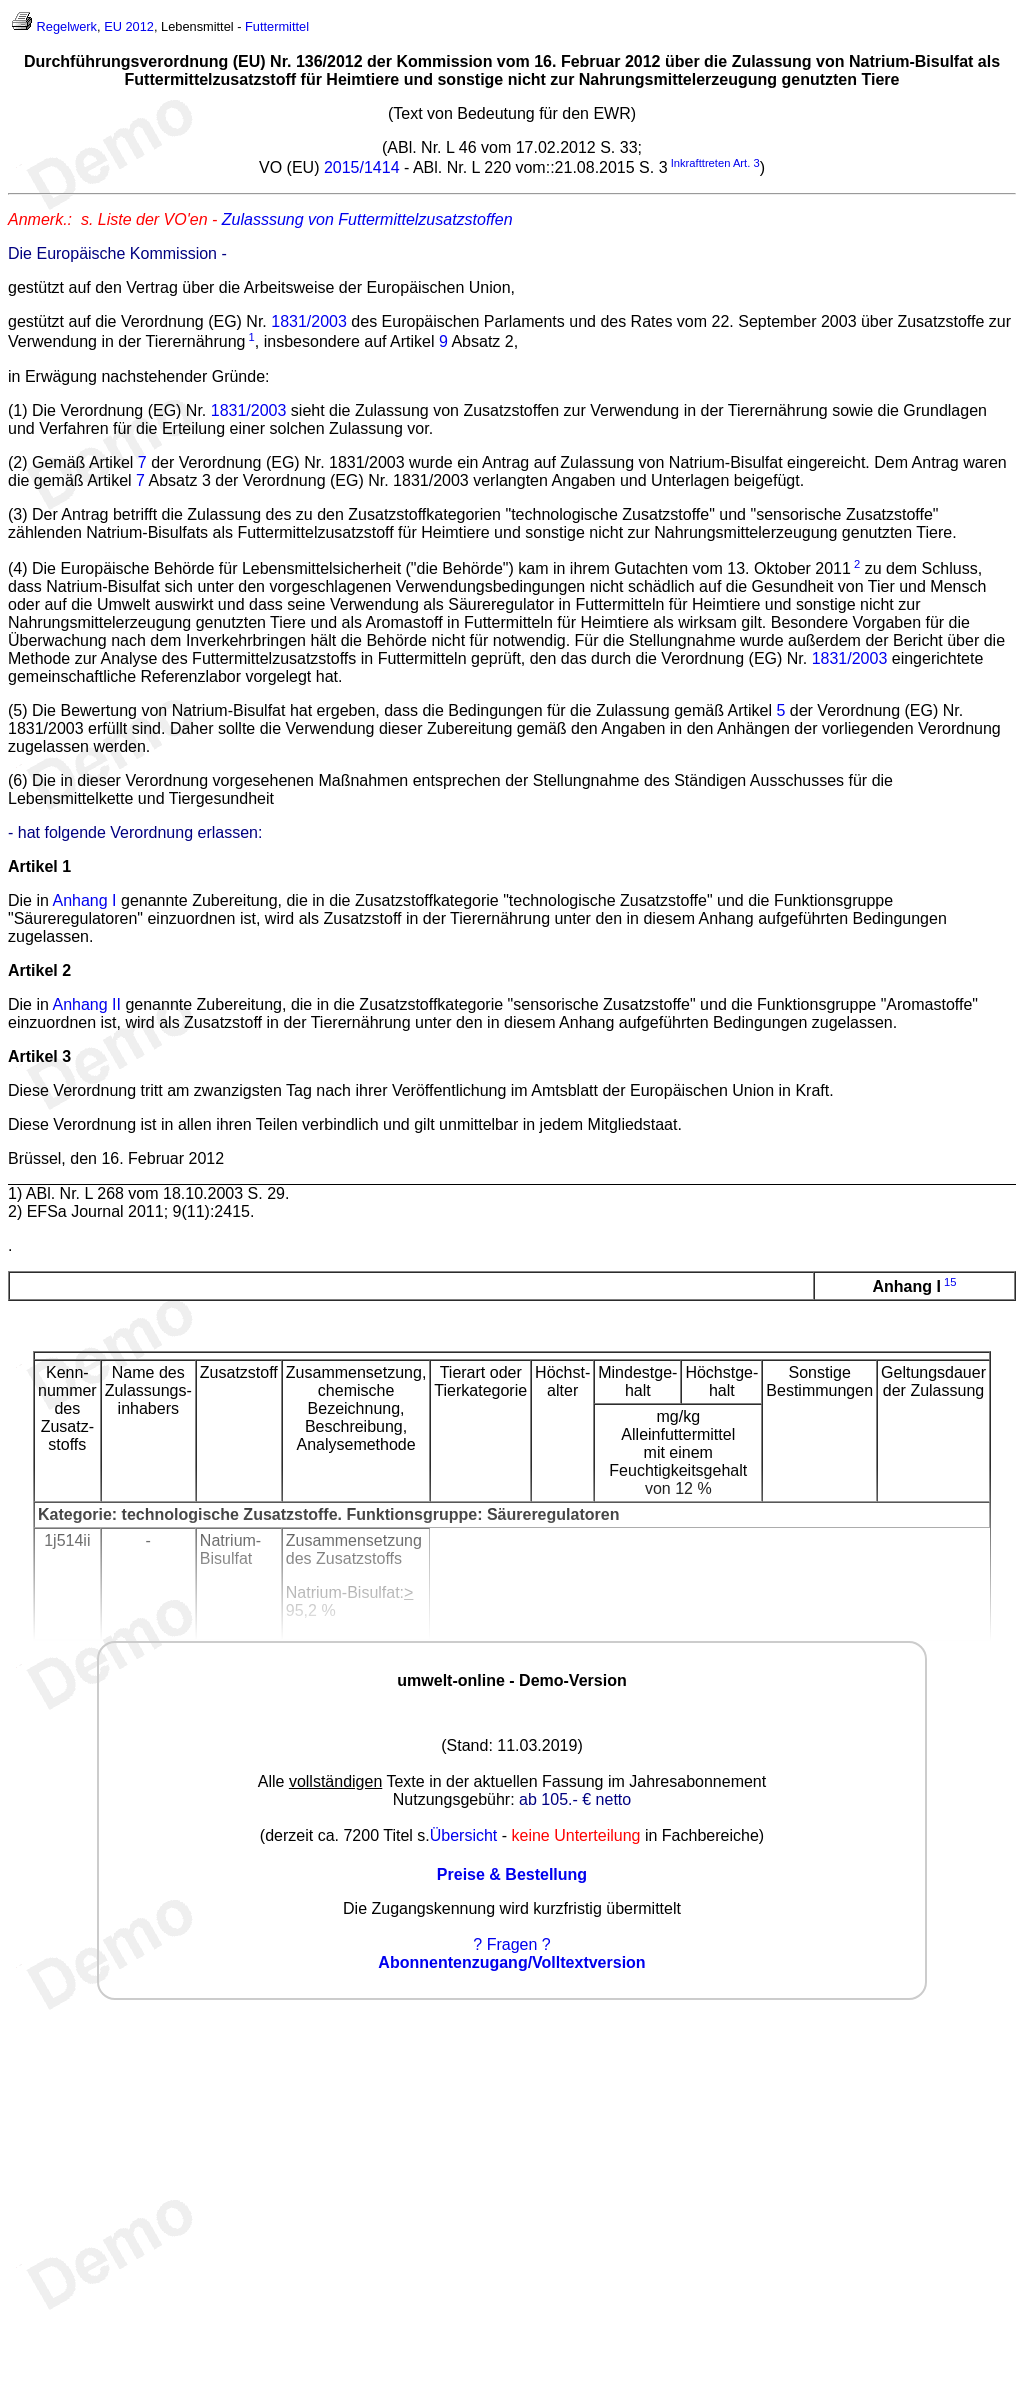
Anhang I (84, 900)
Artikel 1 (39, 866)
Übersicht (464, 1835)
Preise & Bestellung (512, 1874)
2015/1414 (362, 167)
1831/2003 (309, 321)
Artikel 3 (39, 1056)
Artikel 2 (39, 970)
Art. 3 (746, 163)
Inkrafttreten (701, 163)
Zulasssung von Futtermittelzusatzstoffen (367, 219)
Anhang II (86, 1004)
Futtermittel (277, 26)
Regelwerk (67, 26)
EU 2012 (129, 26)
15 (950, 1282)
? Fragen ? (511, 1944)
